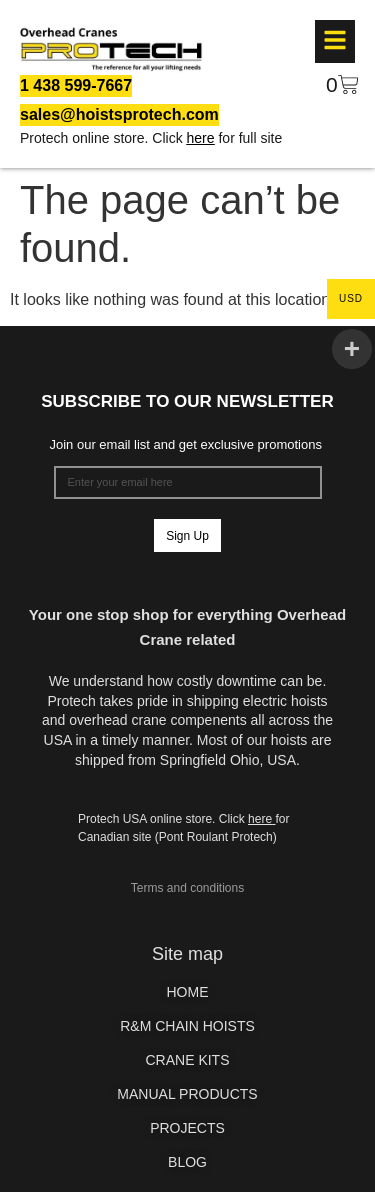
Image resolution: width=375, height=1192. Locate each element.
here (201, 138)
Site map (187, 954)
